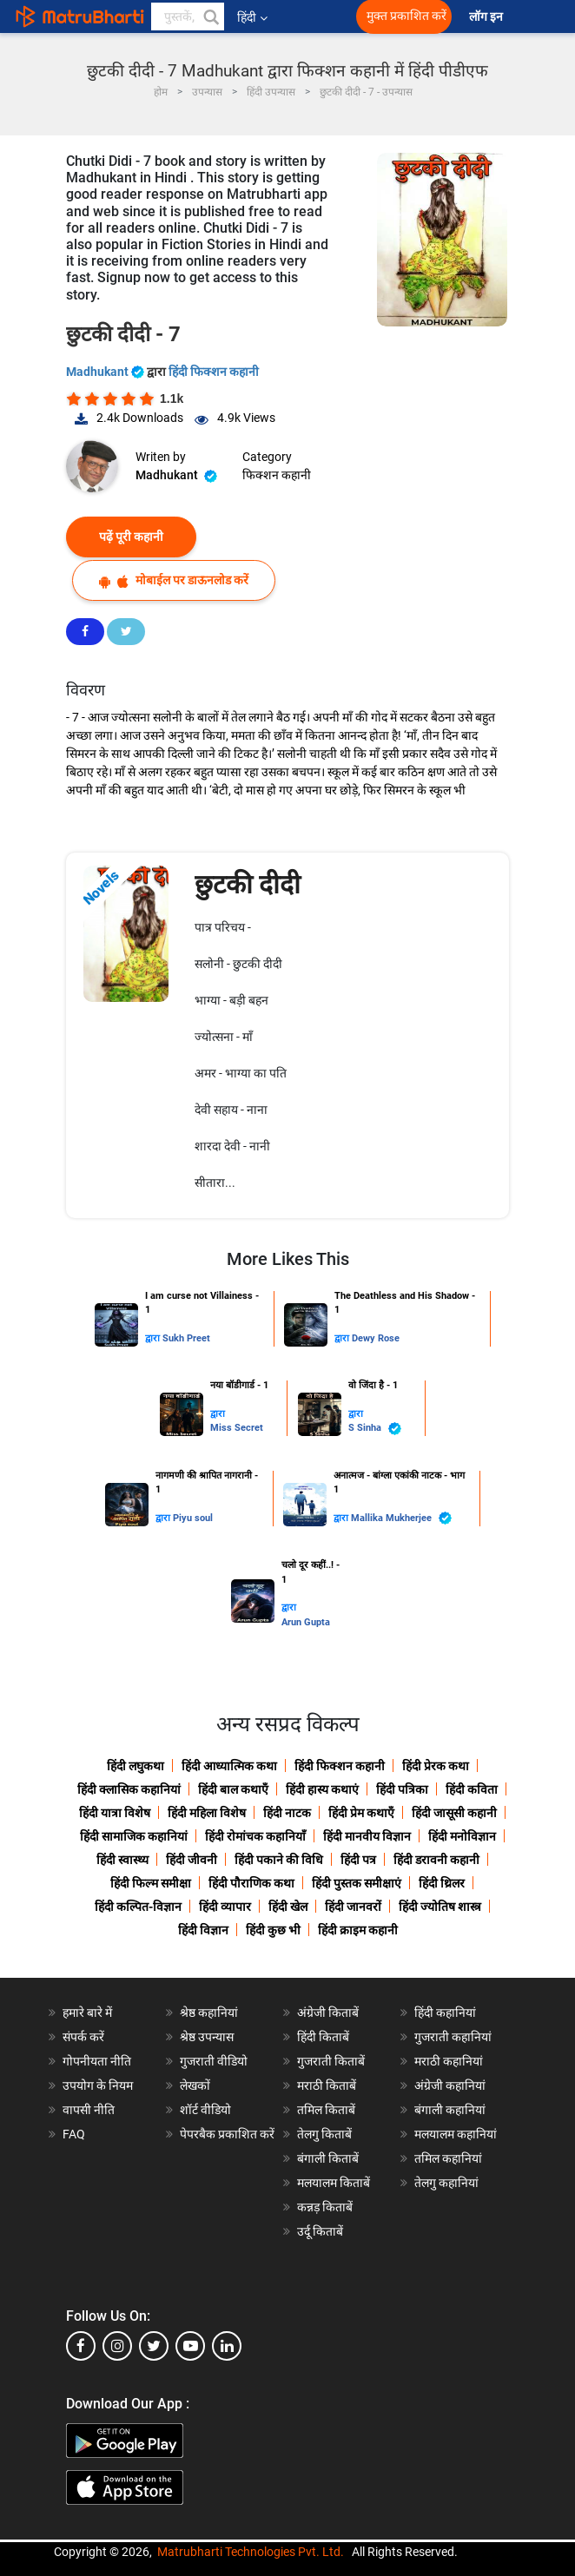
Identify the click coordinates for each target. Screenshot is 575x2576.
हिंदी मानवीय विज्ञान (367, 1836)
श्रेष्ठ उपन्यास (207, 2037)
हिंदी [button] (252, 17)
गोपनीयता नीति (97, 2061)
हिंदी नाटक (287, 1813)
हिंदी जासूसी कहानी (454, 1813)
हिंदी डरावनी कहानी (436, 1860)
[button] (210, 16)
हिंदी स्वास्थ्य (122, 1860)
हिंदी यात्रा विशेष (114, 1813)
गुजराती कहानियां (453, 2037)
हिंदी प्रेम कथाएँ (361, 1813)
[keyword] (187, 16)
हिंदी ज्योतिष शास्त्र (440, 1907)
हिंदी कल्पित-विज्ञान (138, 1907)
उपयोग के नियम (98, 2085)
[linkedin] (226, 2346)
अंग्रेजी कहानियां (450, 2085)
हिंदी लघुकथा (135, 1766)
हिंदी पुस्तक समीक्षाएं (356, 1883)
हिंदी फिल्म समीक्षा (150, 1883)
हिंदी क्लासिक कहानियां (129, 1789)
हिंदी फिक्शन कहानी (214, 372)
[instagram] (117, 2346)
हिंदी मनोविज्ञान (462, 1836)
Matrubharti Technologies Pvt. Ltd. (250, 2552)
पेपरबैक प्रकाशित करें (227, 2134)
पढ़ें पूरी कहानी (131, 537)
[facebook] (81, 2346)
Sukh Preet (186, 1338)
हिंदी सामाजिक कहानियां (134, 1836)
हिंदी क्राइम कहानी (358, 1930)
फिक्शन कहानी (276, 475)
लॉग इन (487, 17)
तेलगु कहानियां (446, 2183)
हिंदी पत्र (358, 1860)
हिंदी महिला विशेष (207, 1813)
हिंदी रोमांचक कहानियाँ (255, 1836)
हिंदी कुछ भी (273, 1930)
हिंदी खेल (287, 1907)
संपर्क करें (83, 2037)
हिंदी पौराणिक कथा (251, 1883)
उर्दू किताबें (320, 2231)
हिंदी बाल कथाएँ (233, 1789)
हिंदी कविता (472, 1789)
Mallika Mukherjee (401, 1518)
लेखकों (195, 2085)
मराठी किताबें (326, 2085)
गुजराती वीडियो (214, 2061)
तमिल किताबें (326, 2110)
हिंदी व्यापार (225, 1907)
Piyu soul (193, 1518)
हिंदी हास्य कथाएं (322, 1789)
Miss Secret (236, 1427)
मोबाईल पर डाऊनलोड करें (173, 580)
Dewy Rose (376, 1338)
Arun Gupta (305, 1622)
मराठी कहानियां (448, 2061)
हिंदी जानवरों (353, 1907)
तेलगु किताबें (324, 2134)
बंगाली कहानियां (450, 2110)
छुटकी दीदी (248, 884)
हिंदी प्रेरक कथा (435, 1766)
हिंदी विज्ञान (203, 1930)
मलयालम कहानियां (455, 2134)
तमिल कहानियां (448, 2158)
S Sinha (374, 1428)
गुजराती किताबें (331, 2061)
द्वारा (153, 1338)
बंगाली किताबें (328, 2158)
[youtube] (190, 2346)
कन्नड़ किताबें (325, 2207)
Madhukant (106, 372)
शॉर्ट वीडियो (205, 2110)
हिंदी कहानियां (445, 2012)
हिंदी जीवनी (191, 1860)
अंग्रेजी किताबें (328, 2012)
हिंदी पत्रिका (402, 1789)
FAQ (74, 2134)
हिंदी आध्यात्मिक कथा (229, 1766)
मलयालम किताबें (333, 2183)
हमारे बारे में (87, 2012)
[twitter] (154, 2346)
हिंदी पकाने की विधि (279, 1860)
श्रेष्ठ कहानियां (209, 2012)
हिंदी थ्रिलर (442, 1883)
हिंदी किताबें (323, 2037)
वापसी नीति (89, 2110)
